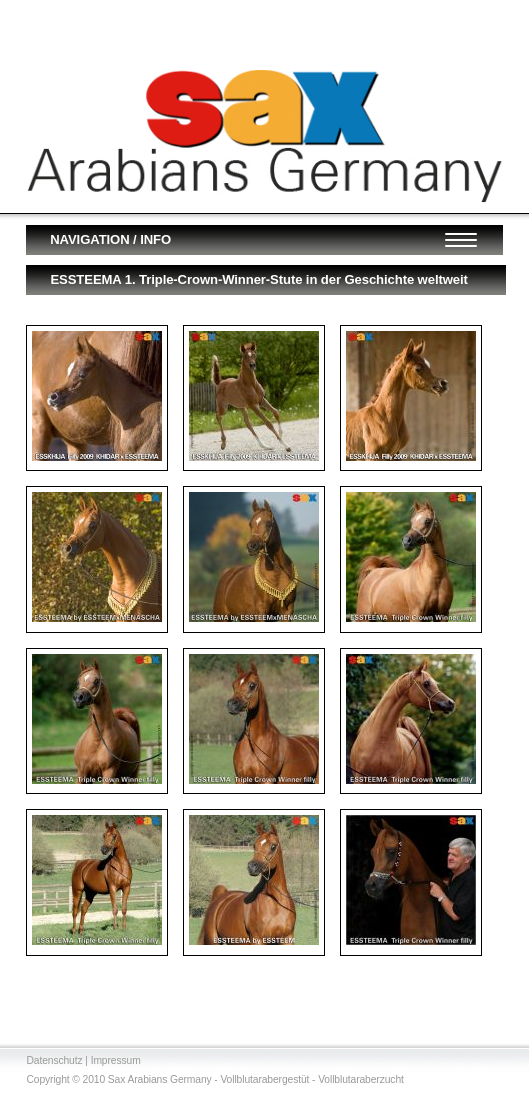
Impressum (116, 1060)
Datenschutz (54, 1060)
